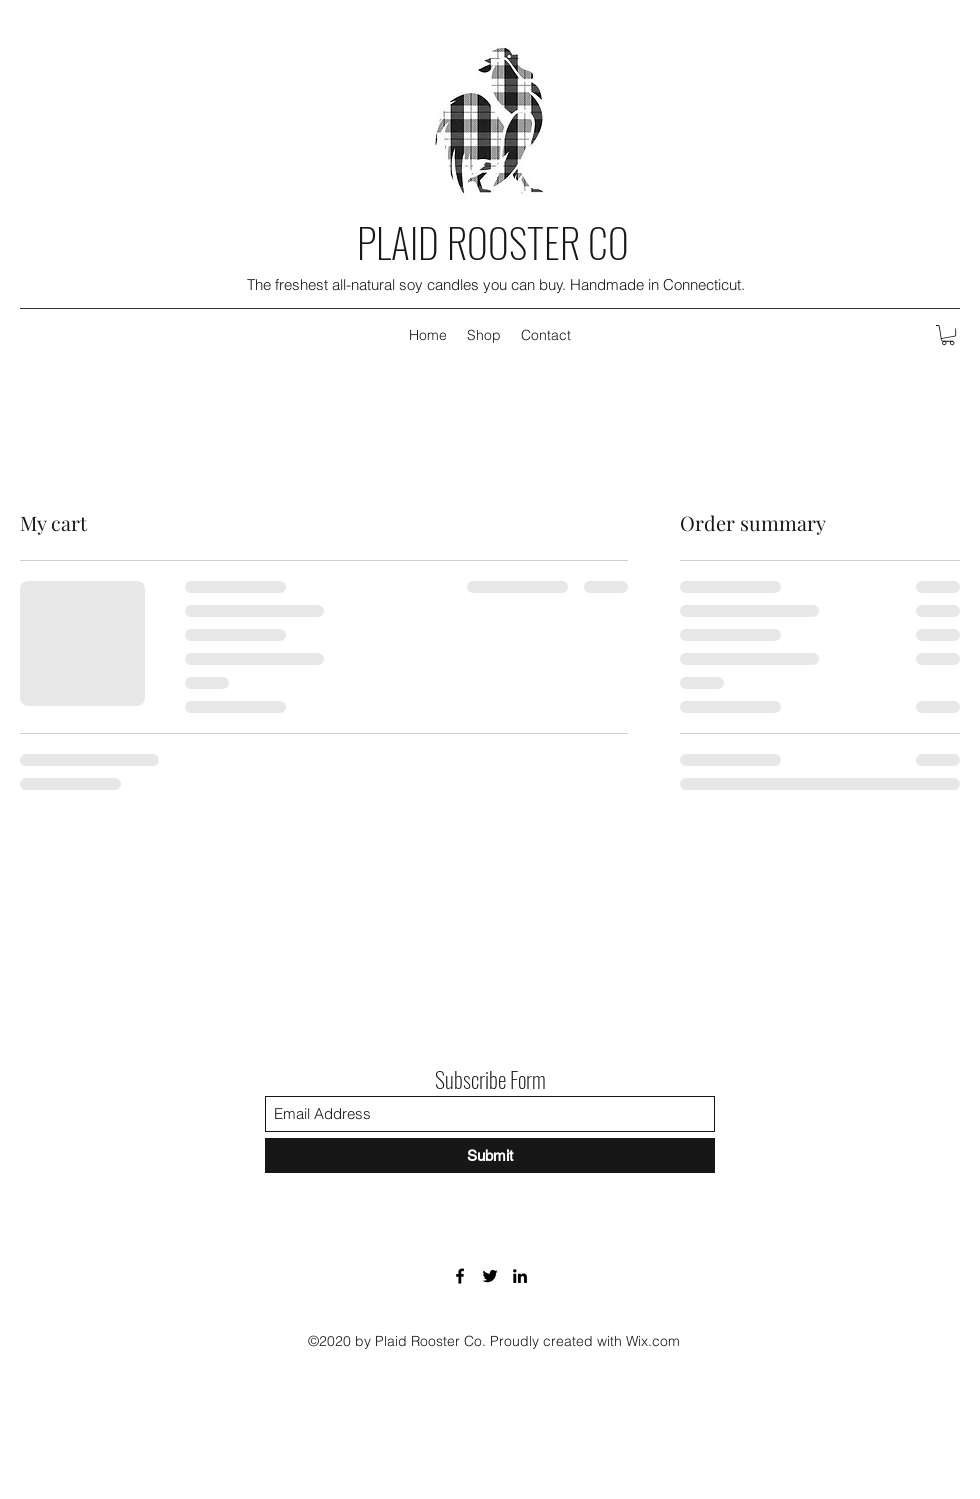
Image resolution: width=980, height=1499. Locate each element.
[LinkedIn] (520, 1276)
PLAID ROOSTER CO (493, 242)
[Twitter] (490, 1276)
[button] (948, 335)
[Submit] (490, 1155)
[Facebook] (460, 1276)
